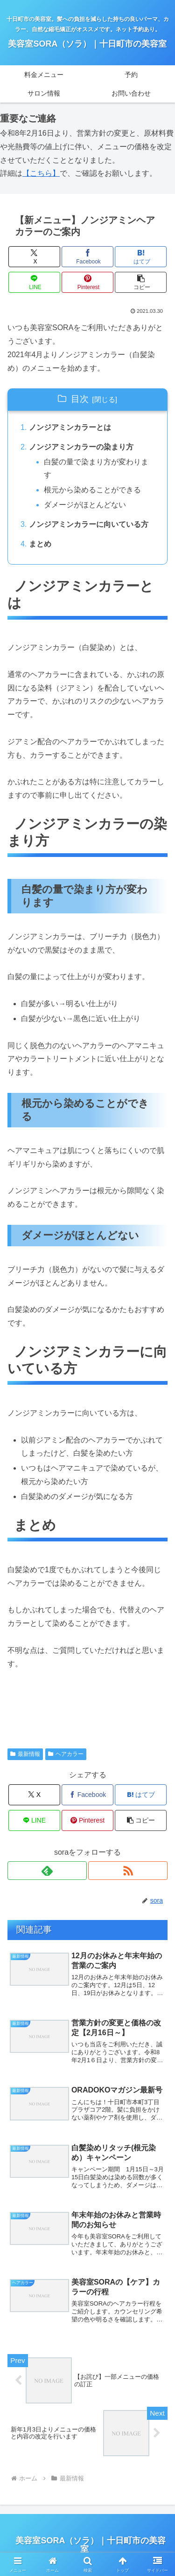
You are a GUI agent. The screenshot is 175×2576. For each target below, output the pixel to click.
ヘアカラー (66, 1754)
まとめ (40, 544)
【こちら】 (41, 173)
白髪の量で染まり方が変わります (96, 468)
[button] (141, 282)
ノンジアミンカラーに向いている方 (88, 524)
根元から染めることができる (92, 490)
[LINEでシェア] (34, 282)
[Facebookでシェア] (87, 256)
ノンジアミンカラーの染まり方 (81, 447)
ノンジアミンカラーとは (70, 427)
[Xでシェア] (34, 256)
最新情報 (25, 1754)
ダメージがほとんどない (85, 505)
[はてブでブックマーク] (141, 256)
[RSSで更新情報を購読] (128, 1870)
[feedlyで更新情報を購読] (47, 1870)
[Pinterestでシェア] (87, 282)
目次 (80, 399)
